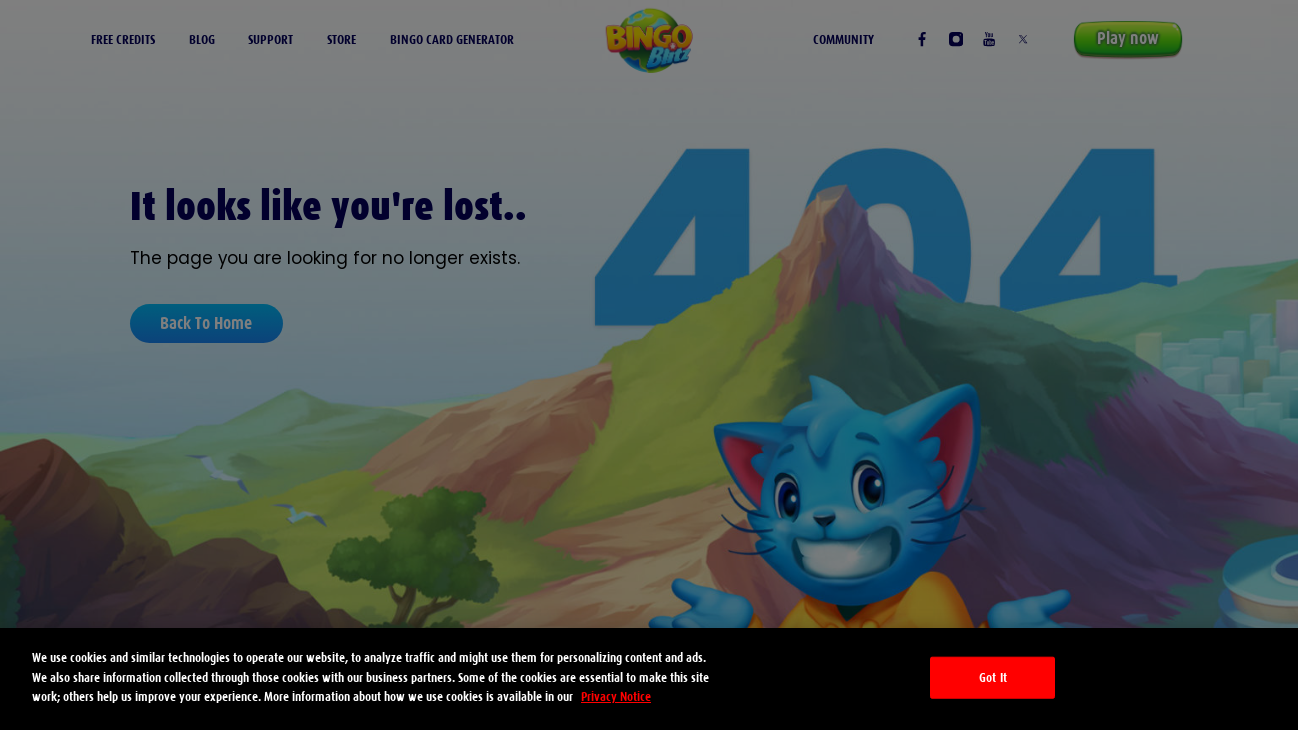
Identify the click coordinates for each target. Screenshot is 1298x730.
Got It (993, 677)
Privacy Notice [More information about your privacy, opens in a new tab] (616, 696)
